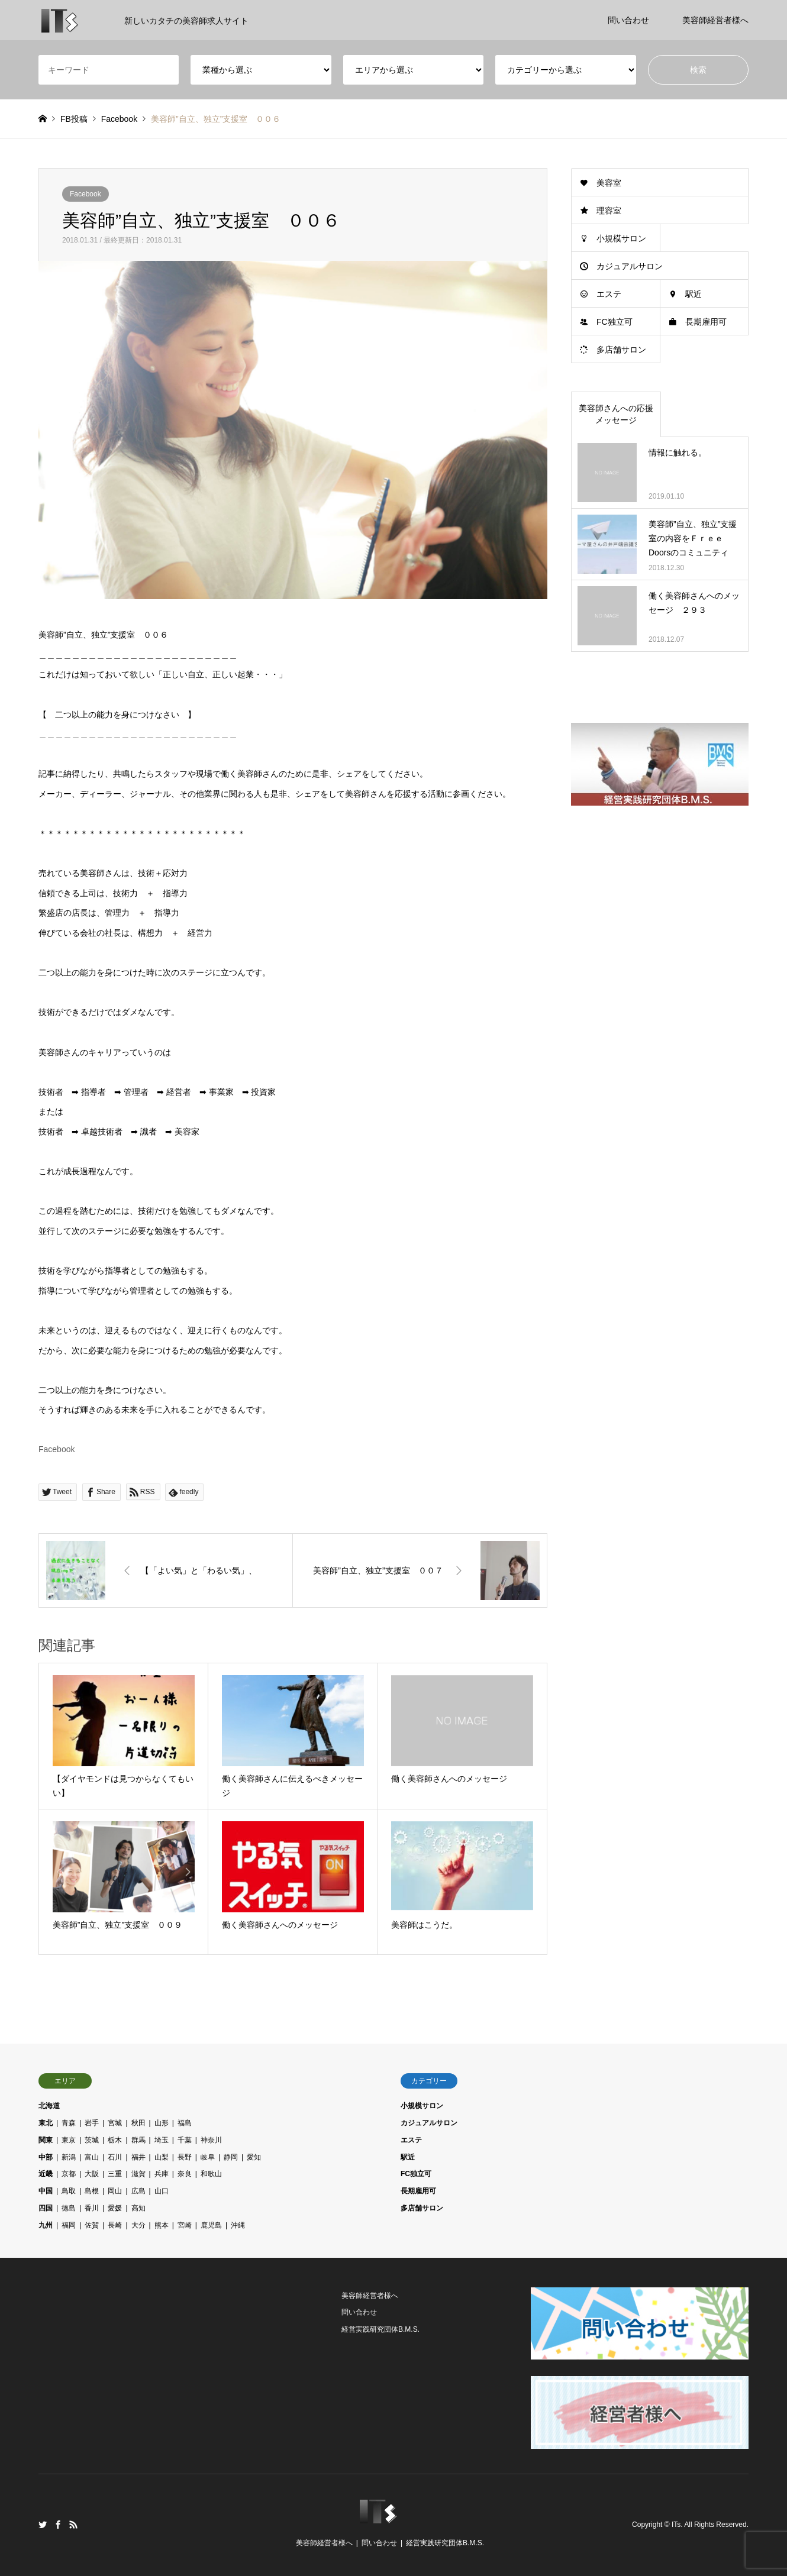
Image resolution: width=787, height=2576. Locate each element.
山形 (161, 2123)
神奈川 (211, 2140)
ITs (676, 2524)
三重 (115, 2174)
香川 (92, 2208)
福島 (185, 2123)
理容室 (608, 210)
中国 (45, 2191)
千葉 (185, 2140)
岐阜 (208, 2157)
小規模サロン (621, 238)
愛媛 (115, 2208)
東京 (69, 2140)
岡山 (115, 2191)
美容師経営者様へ (715, 20)
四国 (45, 2208)
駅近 (693, 294)
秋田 (138, 2123)
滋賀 (138, 2174)
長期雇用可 (706, 322)
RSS (73, 2524)
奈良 (185, 2174)
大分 (138, 2225)
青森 (69, 2123)
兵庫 (161, 2174)
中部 (45, 2157)
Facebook (85, 194)
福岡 (69, 2225)
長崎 (115, 2225)
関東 (45, 2140)
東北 (45, 2123)
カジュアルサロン (629, 266)
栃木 (115, 2140)
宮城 (115, 2123)
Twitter (42, 2524)
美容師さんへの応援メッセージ (616, 414)
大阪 (92, 2174)
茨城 (92, 2140)
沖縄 (238, 2225)
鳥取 (69, 2191)
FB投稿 (74, 119)
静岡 (231, 2157)
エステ (608, 294)
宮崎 (185, 2225)
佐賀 (92, 2225)
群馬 (138, 2140)
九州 (45, 2225)
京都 (69, 2174)
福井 (138, 2157)
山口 (161, 2191)
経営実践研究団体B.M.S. (380, 2329)
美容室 (608, 183)
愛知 (254, 2157)
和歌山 (211, 2174)
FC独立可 (614, 322)
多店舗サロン (621, 349)
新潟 (69, 2157)
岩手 (92, 2123)
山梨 (161, 2157)
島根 (92, 2191)
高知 (138, 2208)
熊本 (161, 2225)
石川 (115, 2157)
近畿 (45, 2174)
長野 (185, 2157)
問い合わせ (628, 20)
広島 (138, 2191)
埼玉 (161, 2140)
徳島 (69, 2208)
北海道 (49, 2106)
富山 (92, 2157)
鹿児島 (211, 2225)
